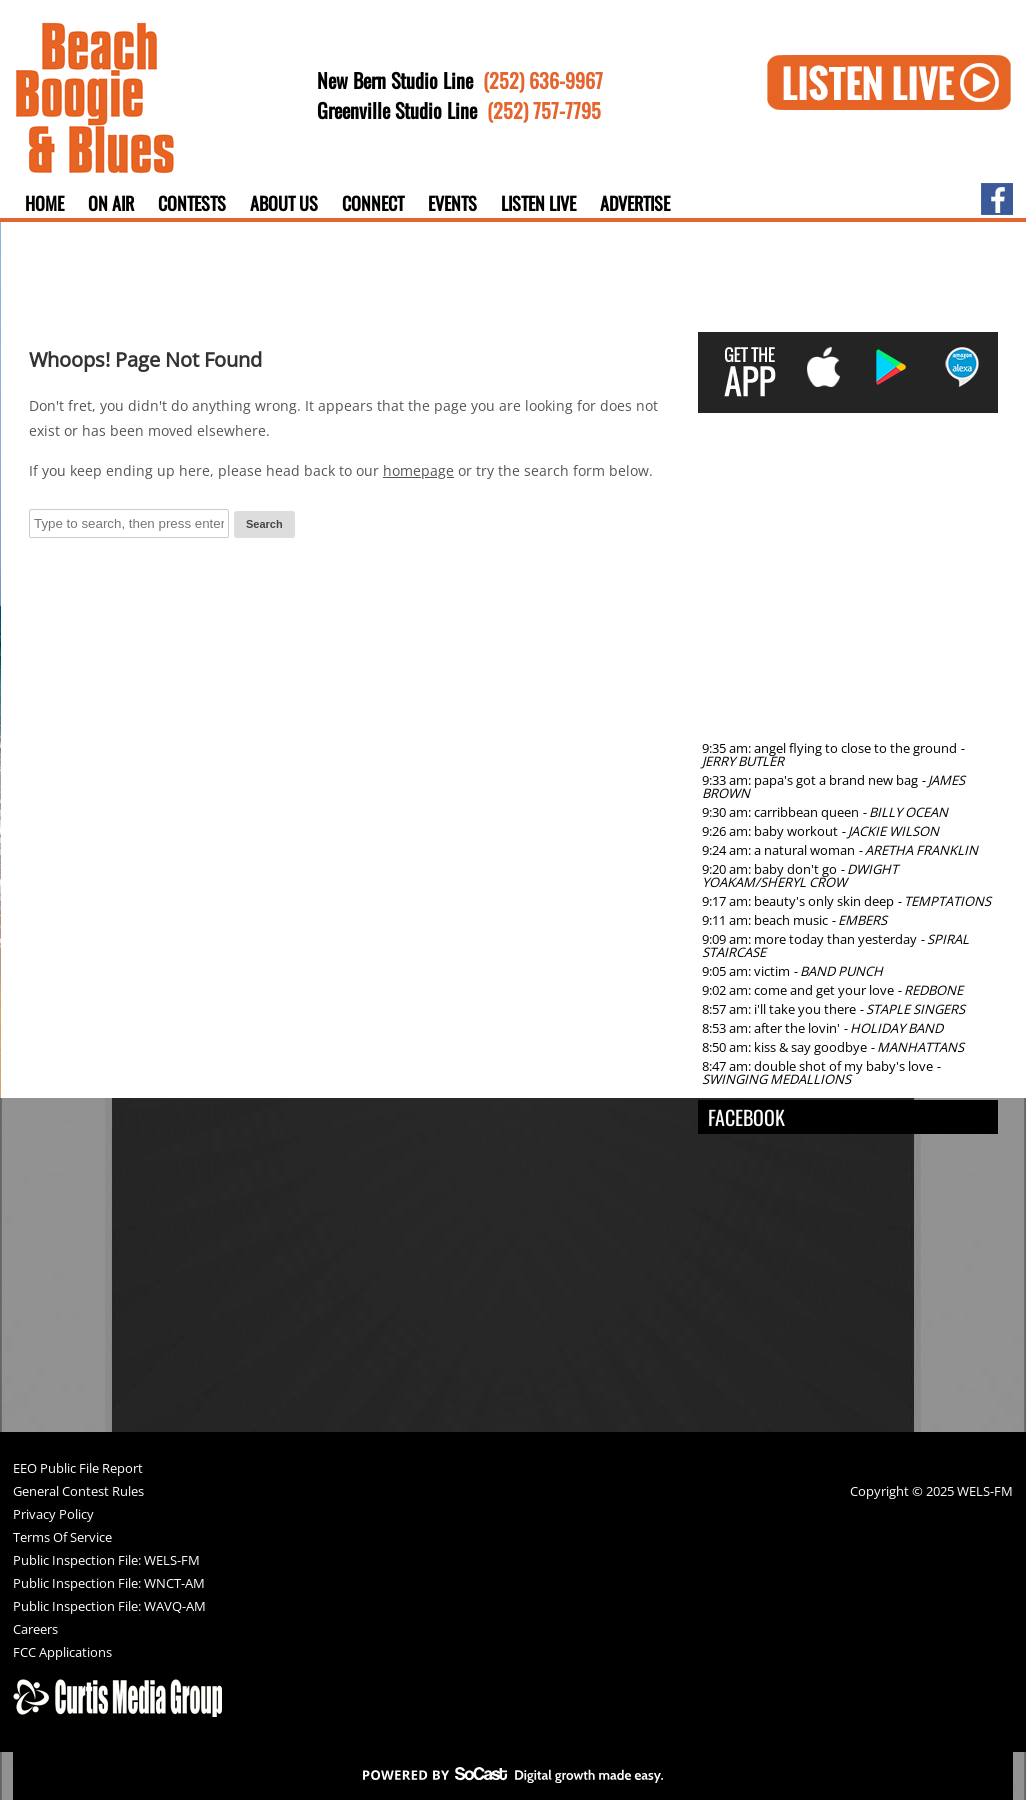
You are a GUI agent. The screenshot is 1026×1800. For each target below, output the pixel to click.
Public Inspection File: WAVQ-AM (109, 1607)
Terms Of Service (62, 1538)
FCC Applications (62, 1653)
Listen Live (538, 203)
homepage (418, 470)
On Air (111, 203)
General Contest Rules (78, 1492)
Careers (35, 1630)
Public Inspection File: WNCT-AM (109, 1584)
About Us (284, 203)
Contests (192, 203)
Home (44, 203)
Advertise (635, 203)
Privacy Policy (53, 1515)
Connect (373, 203)
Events (452, 203)
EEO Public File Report (78, 1469)
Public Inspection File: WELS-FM (106, 1561)
